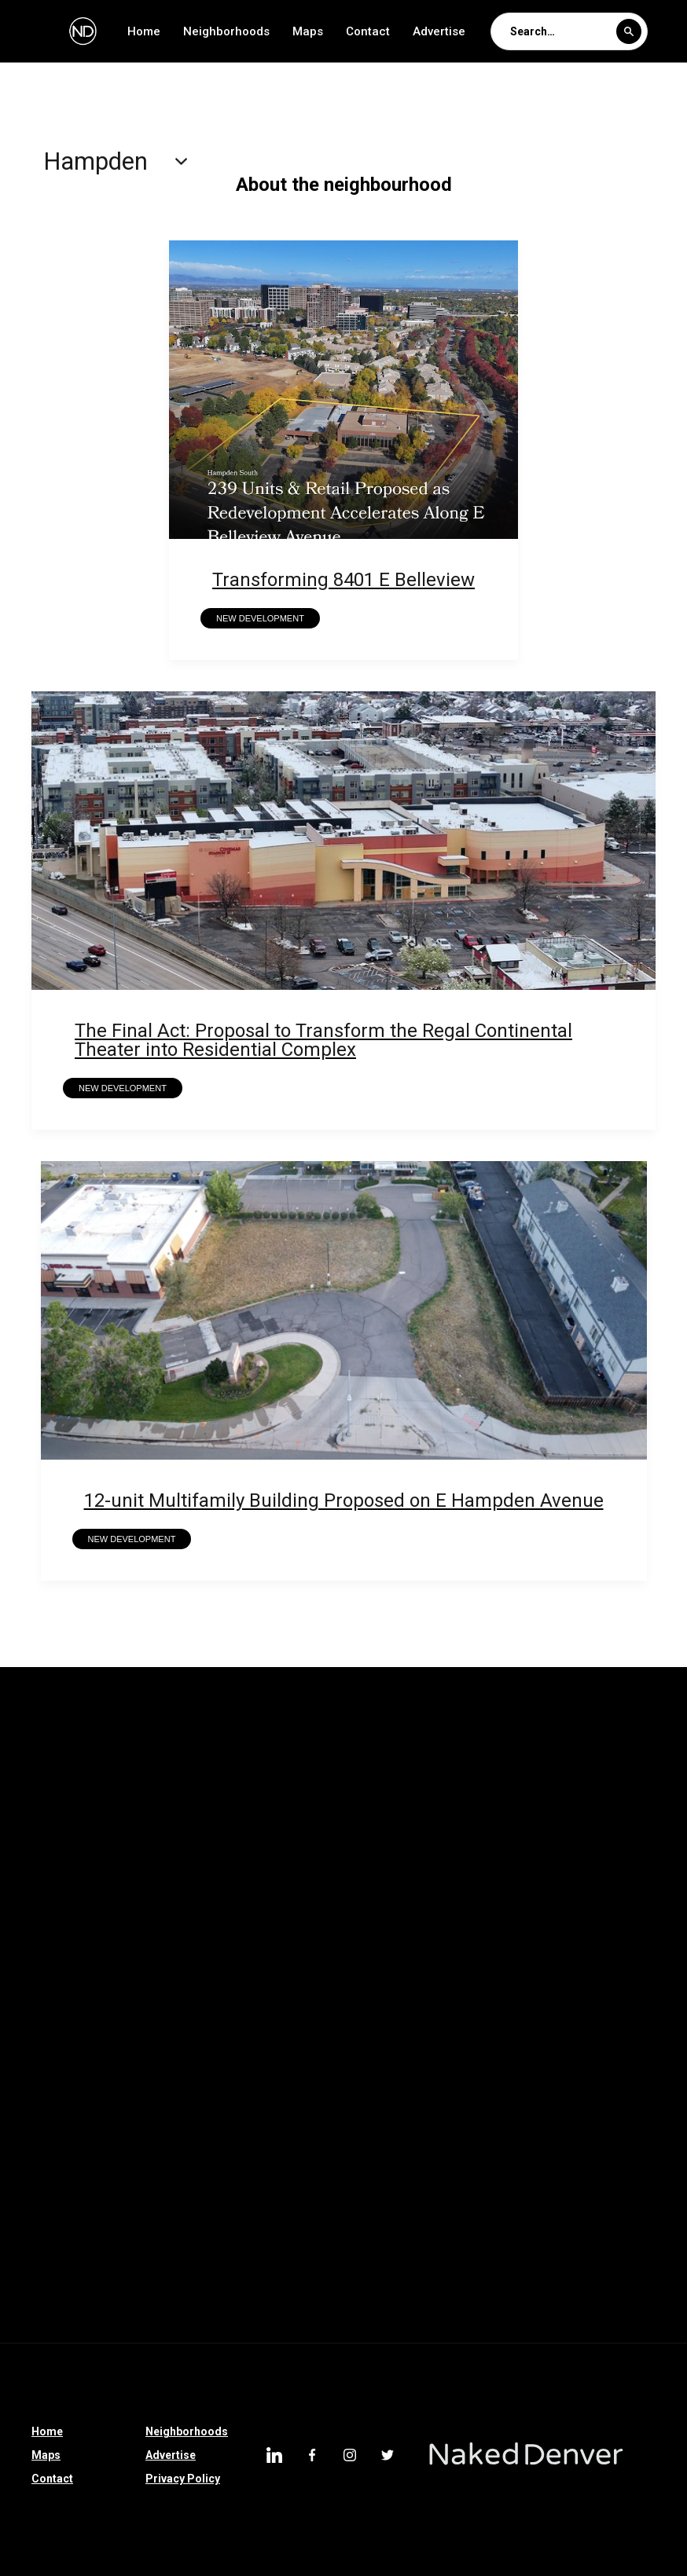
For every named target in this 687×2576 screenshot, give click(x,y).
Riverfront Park (284, 2072)
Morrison (344, 2113)
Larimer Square (53, 2195)
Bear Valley (604, 2072)
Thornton (381, 1950)
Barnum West (305, 1909)
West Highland (549, 2236)
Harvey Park (606, 1827)
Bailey (408, 2154)
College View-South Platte (471, 1868)
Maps (307, 31)
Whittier (33, 1745)
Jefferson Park (306, 2195)
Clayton (180, 2113)
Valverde (194, 1745)
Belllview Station (113, 1909)
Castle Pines (289, 1950)
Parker (133, 1950)
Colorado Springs (405, 2072)
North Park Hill (410, 1786)
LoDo (143, 2195)
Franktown (227, 2154)
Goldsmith (158, 1868)
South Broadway (595, 2276)
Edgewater (40, 1990)
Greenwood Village (243, 2031)
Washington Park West (426, 1990)
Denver (458, 2236)
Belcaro (212, 2195)
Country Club (46, 1950)
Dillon (473, 2154)
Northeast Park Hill (287, 1786)
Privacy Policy (182, 2478)
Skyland (33, 1786)
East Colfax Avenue (159, 2072)
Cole (205, 2276)
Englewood (42, 2317)
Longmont (514, 2072)
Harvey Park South (491, 1827)
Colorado (260, 2113)
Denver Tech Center (358, 2317)
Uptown (548, 2317)
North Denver (297, 1990)
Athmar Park (209, 2236)
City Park (485, 2195)
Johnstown (631, 2154)
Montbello (132, 2317)
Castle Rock (44, 2154)
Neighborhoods (226, 31)
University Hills (232, 2317)
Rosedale (113, 1786)
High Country (323, 2154)
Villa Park (380, 2236)
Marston (35, 1827)
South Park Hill (598, 1745)
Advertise (439, 31)
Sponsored (97, 2113)
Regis (188, 1786)
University (393, 1745)
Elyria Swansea (480, 1950)
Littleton (299, 2236)
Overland (117, 2236)
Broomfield (130, 2031)
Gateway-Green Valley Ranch (294, 1868)
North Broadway (476, 2276)
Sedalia (522, 2113)
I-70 (23, 2113)
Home (143, 31)
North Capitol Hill (528, 1786)
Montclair (633, 1786)
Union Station (489, 1745)
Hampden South (54, 1868)
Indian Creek (376, 1827)
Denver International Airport (85, 2276)
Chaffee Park (609, 1868)
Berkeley (213, 1909)
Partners (205, 1990)
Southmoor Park (587, 2195)
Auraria (469, 1909)
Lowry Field (199, 1827)
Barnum (394, 1909)
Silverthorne (436, 2113)
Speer (592, 2113)
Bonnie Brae (564, 2031)
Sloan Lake (370, 2276)
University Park (292, 1745)
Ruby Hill (546, 2154)
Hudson (573, 1950)
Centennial (279, 2276)
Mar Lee (113, 1827)
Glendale (403, 2195)
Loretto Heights (457, 2031)
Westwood (137, 2154)
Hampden (469, 2317)
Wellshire (112, 1745)
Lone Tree (354, 2031)
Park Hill (125, 1990)
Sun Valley (39, 2031)
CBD (24, 1909)
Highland (36, 2236)
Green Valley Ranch (573, 1909)
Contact (368, 31)
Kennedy (285, 1827)
